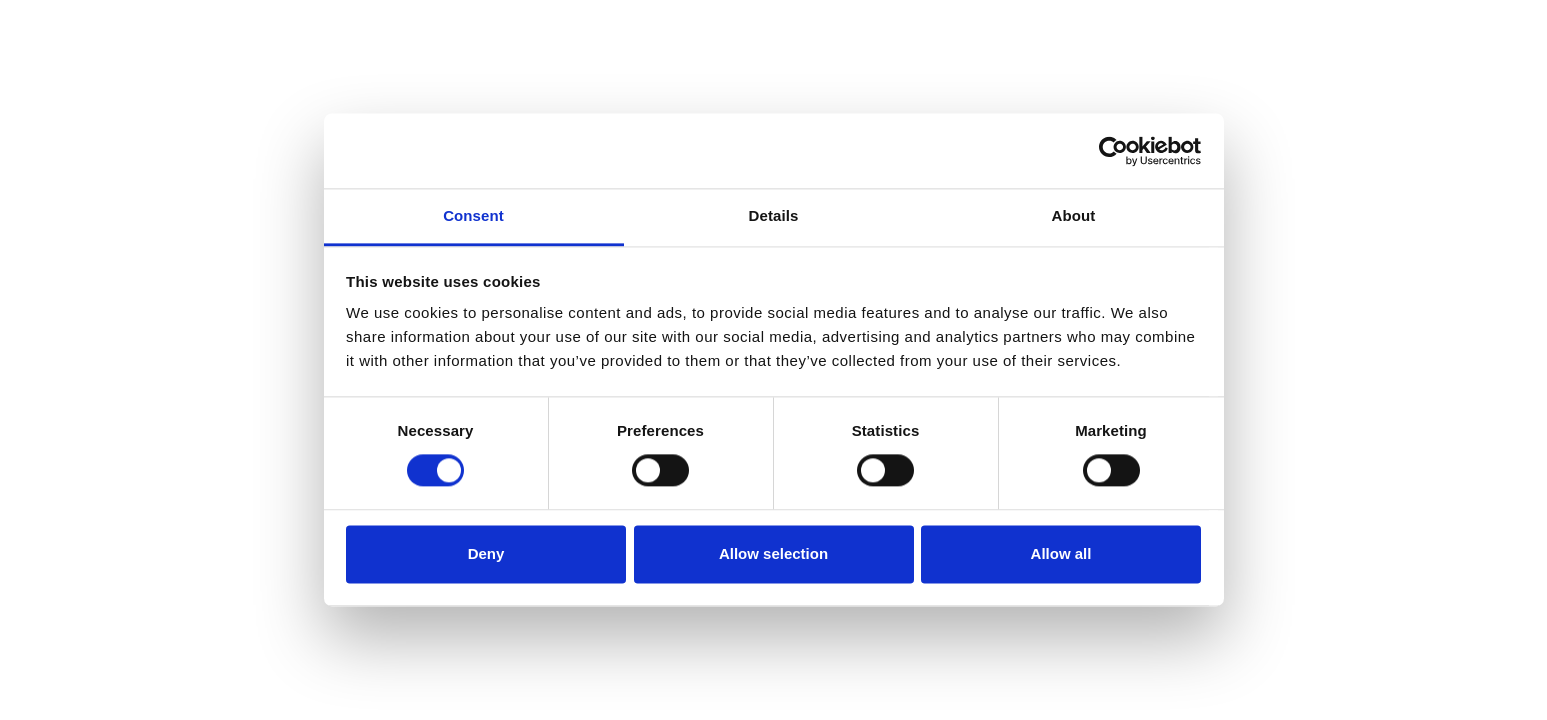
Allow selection (773, 553)
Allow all (1061, 553)
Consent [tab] (473, 215)
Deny (486, 553)
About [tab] (1074, 215)
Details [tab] (774, 215)
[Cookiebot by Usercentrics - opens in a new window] (1113, 151)
